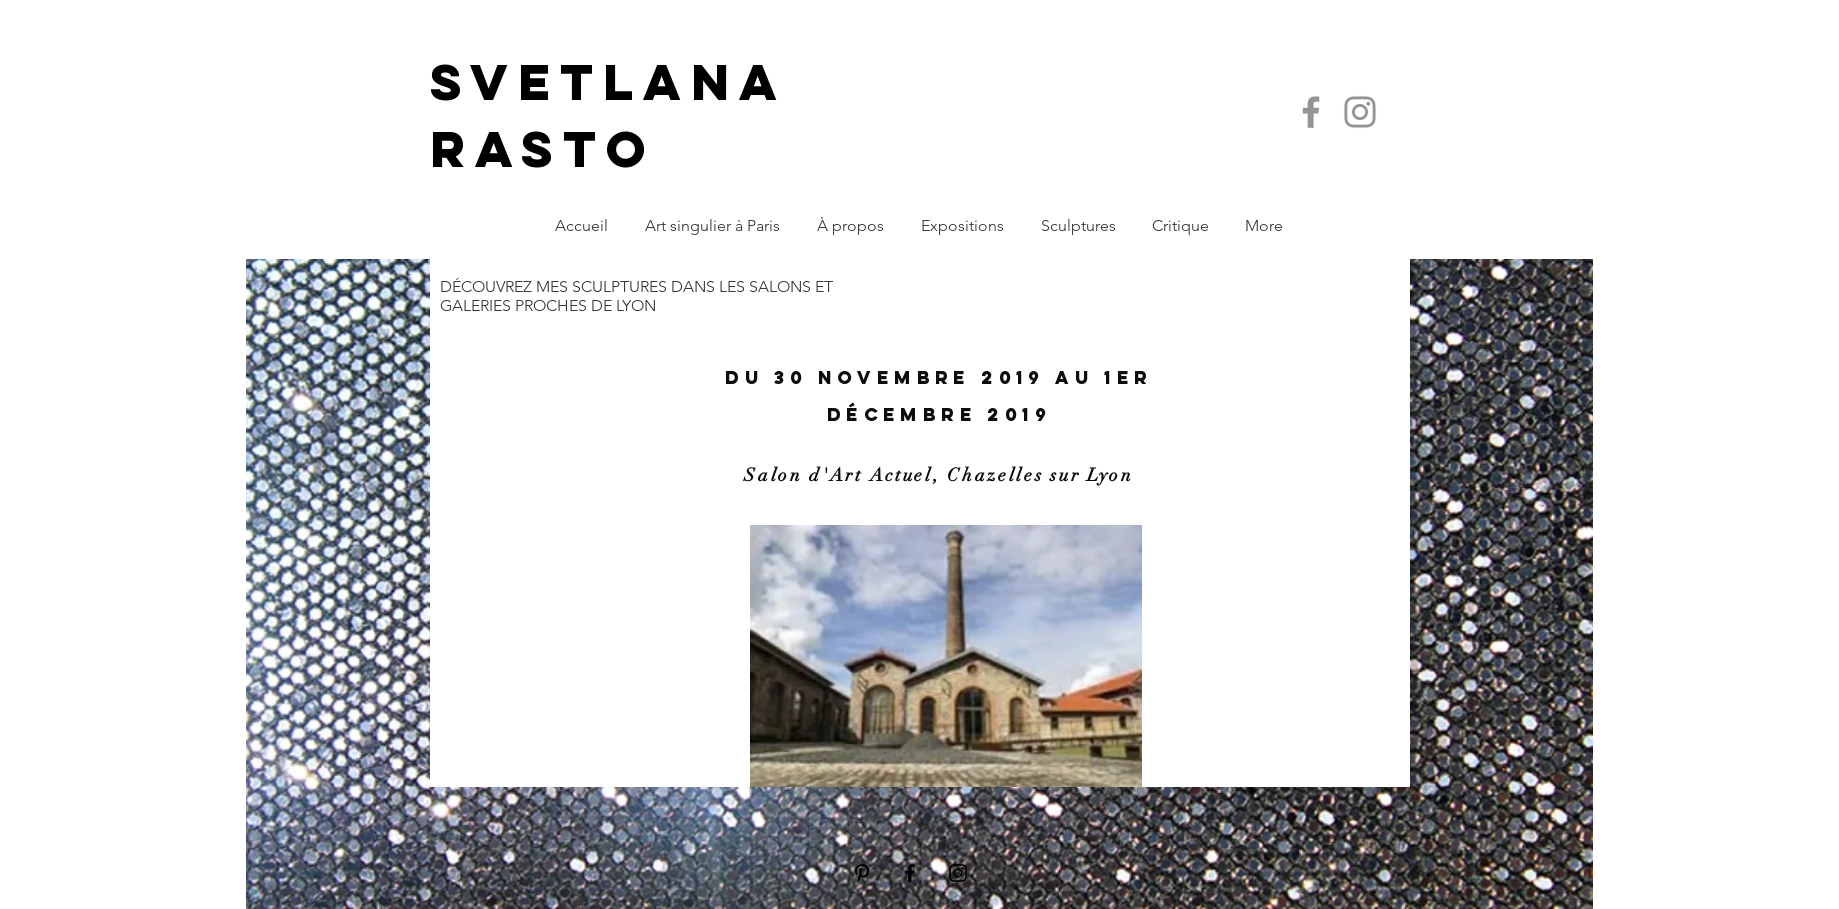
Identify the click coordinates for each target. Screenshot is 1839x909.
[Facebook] (1311, 112)
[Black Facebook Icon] (910, 873)
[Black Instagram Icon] (958, 873)
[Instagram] (1360, 112)
